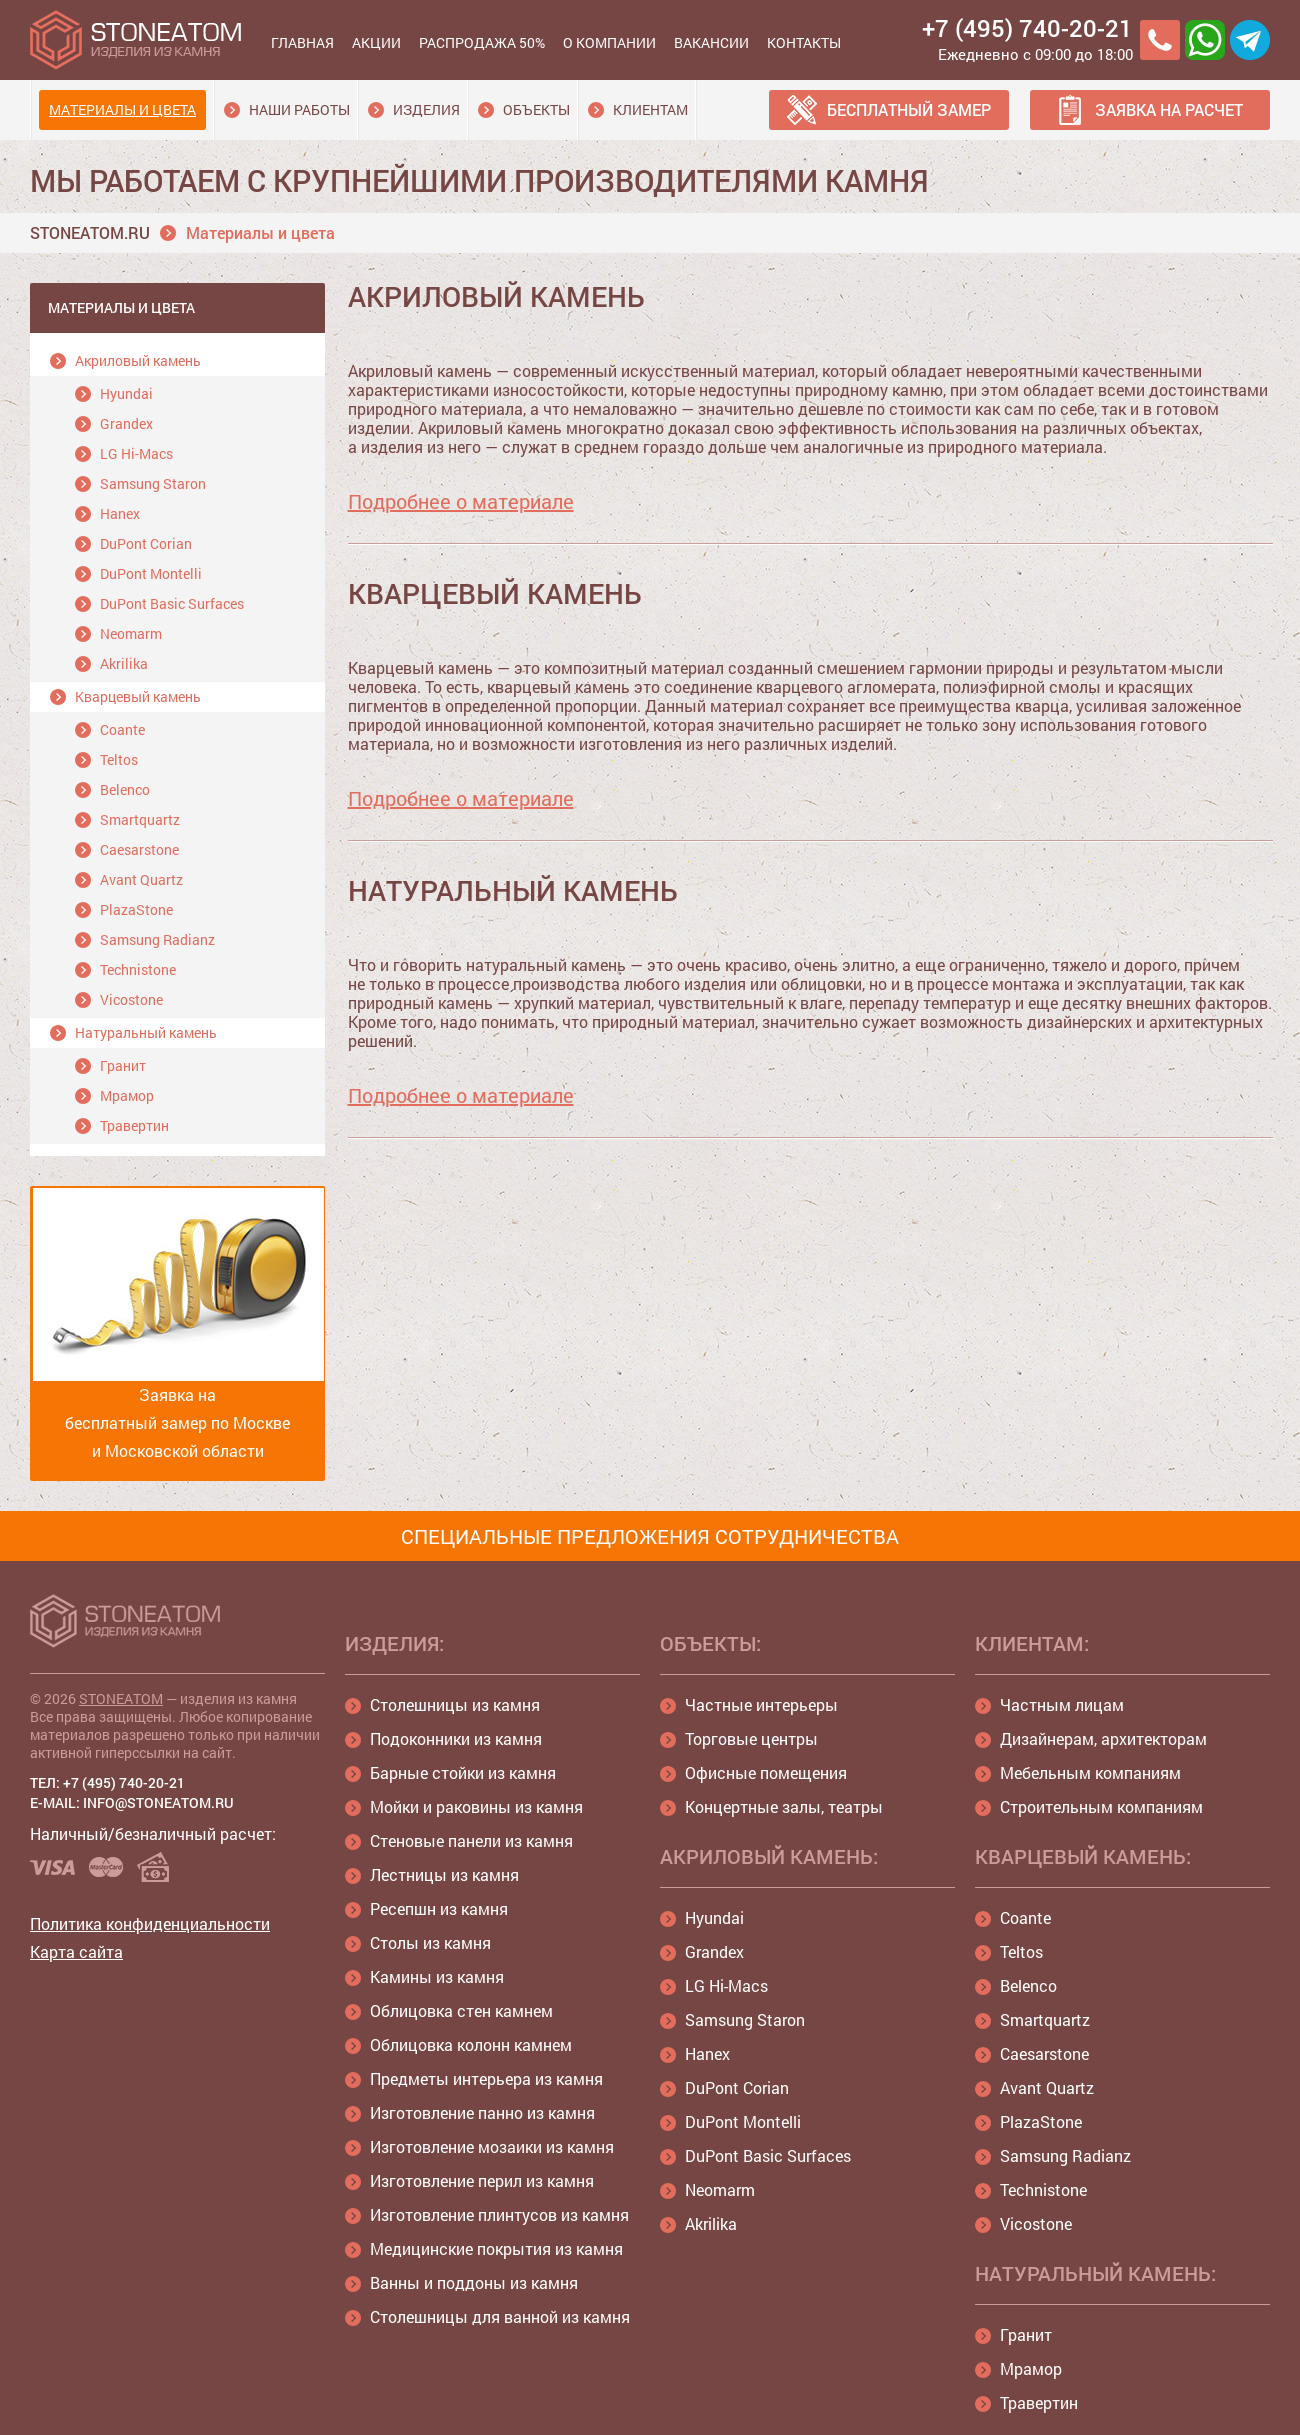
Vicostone (131, 999)
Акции (376, 42)
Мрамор (127, 1095)
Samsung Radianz (157, 939)
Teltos (119, 759)
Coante (122, 729)
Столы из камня (430, 1942)
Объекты (536, 109)
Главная (302, 42)
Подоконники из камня (456, 1738)
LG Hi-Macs (136, 453)
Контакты (804, 42)
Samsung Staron (153, 483)
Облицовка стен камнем (461, 2010)
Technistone (138, 969)
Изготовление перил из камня (482, 2180)
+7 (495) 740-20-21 (1027, 28)
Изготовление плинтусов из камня (499, 2214)
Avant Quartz (141, 879)
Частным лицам (1062, 1704)
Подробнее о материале (461, 501)
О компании (609, 42)
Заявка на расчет (1169, 109)
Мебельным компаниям (1090, 1772)
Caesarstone (139, 849)
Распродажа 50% (482, 42)
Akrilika (124, 663)
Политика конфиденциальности (150, 1923)
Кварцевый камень (138, 696)
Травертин (134, 1125)
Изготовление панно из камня (482, 2112)
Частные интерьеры (761, 1704)
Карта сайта (76, 1951)
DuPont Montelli (151, 573)
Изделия (426, 109)
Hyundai (126, 393)
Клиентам (650, 109)
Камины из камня (437, 1976)
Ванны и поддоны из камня (474, 2282)
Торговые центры (751, 1738)
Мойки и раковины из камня (476, 1806)
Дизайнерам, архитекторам (1103, 1738)
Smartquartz (140, 819)
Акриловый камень (138, 360)
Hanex (120, 513)
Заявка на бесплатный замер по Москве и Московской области (178, 1324)
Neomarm (131, 633)
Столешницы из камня (455, 1704)
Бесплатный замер (909, 109)
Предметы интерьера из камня (486, 2078)
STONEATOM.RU (90, 232)
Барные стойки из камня (463, 1772)
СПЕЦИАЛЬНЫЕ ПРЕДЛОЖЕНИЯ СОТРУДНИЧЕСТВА (650, 1536)
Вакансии (711, 42)
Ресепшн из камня (439, 1908)
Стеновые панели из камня (471, 1840)
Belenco (125, 789)
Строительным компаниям (1101, 1806)
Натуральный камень (146, 1032)
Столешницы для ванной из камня (500, 2316)
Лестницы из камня (444, 1874)
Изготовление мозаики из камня (492, 2146)
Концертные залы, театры (784, 1806)
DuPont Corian (146, 543)
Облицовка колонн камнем (471, 2044)
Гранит (123, 1065)
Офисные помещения (766, 1772)
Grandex (126, 423)
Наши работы (299, 109)
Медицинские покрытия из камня (496, 2248)
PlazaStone (136, 909)
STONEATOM (121, 1698)
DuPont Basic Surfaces (172, 603)
